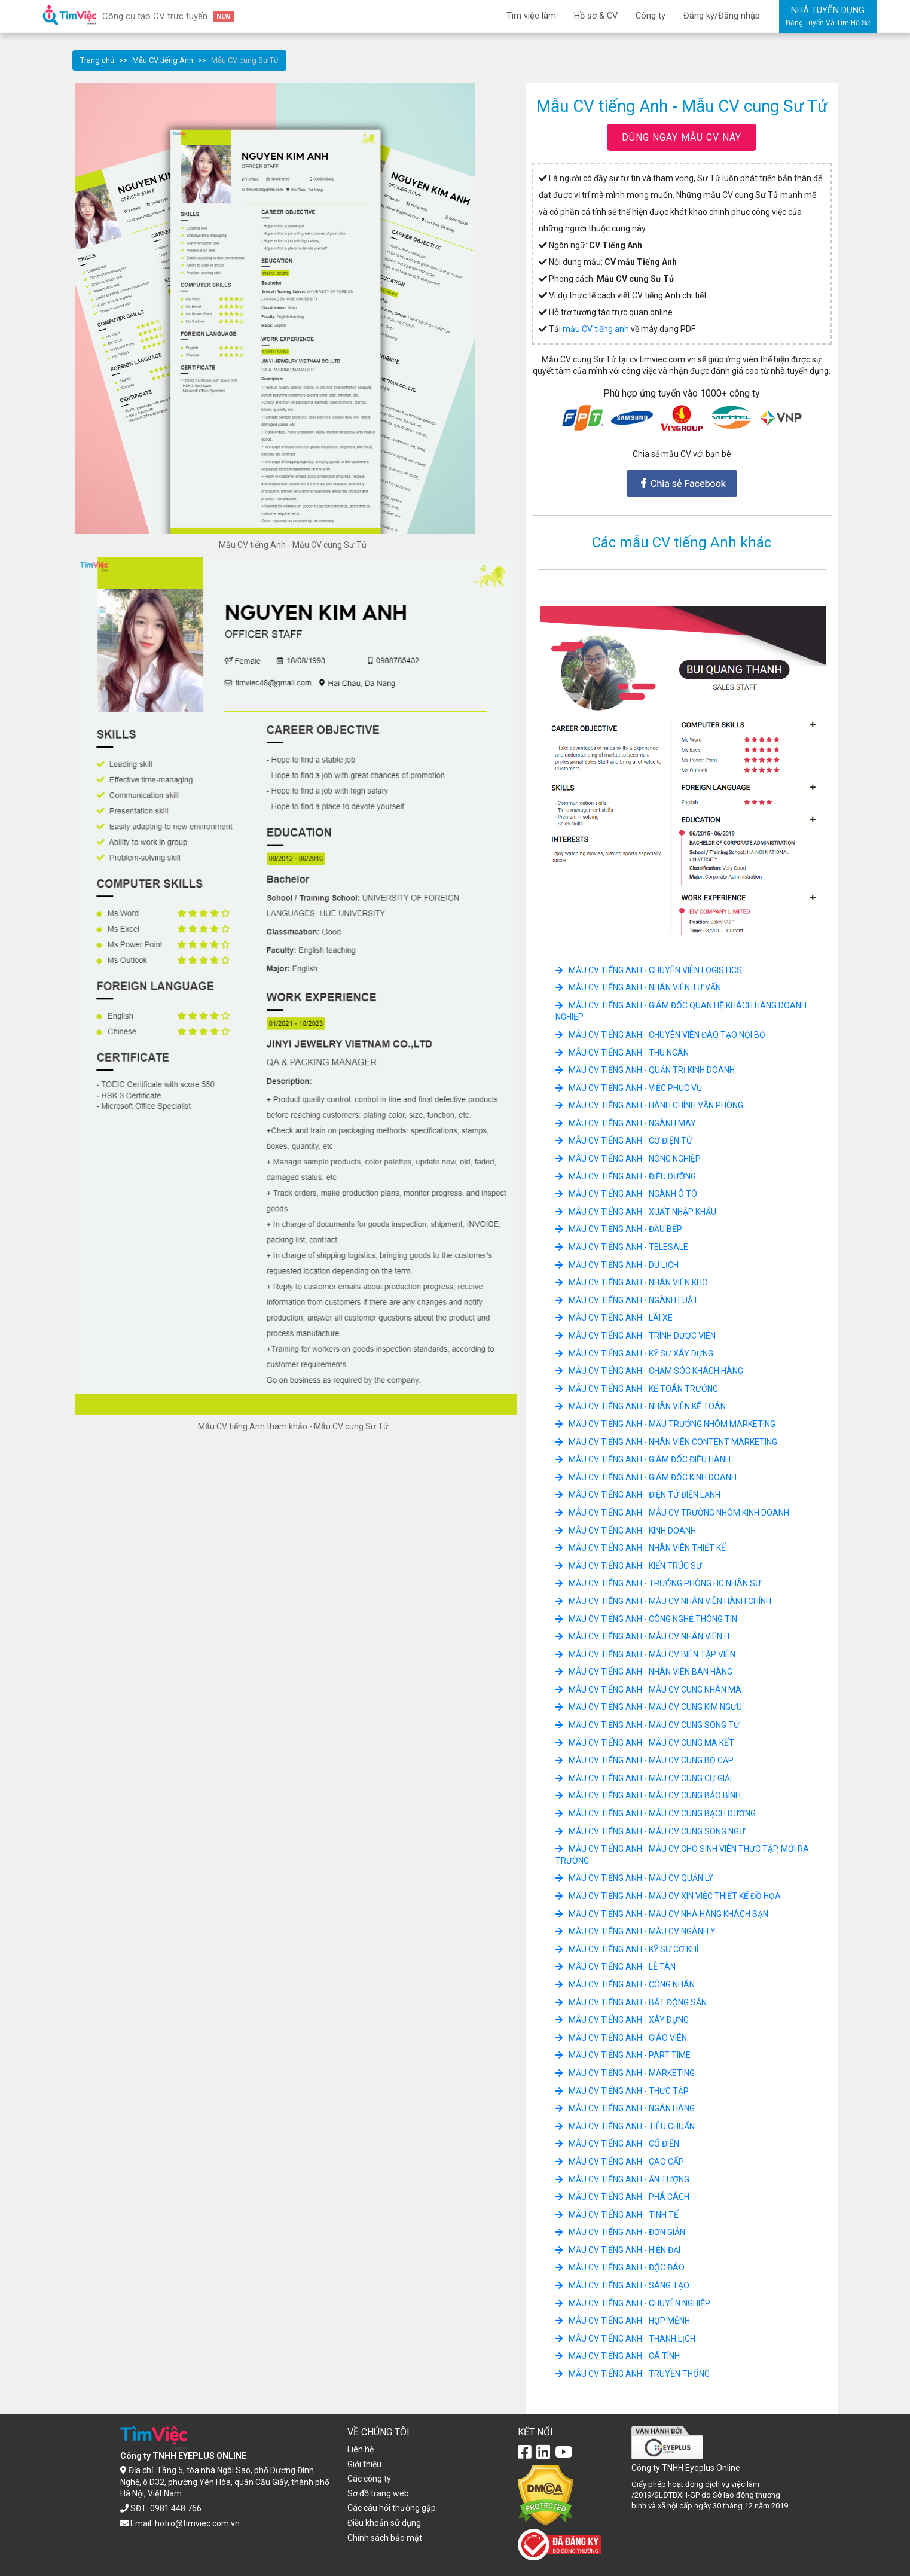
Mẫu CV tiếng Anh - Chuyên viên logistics (648, 970)
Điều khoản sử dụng (384, 2523)
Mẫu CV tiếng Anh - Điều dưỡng (625, 1176)
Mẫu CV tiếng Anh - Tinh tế (617, 2215)
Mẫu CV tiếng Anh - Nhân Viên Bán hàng (643, 1671)
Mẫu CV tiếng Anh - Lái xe (614, 1317)
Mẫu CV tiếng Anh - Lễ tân (615, 1966)
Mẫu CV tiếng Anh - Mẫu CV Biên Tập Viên (645, 1654)
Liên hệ (360, 2449)
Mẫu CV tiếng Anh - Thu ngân (622, 1052)
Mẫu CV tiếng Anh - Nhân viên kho (631, 1282)
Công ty (650, 16)
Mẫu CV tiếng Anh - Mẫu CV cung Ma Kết (644, 1743)
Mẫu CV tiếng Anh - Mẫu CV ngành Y (635, 1931)
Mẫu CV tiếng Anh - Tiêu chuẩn (625, 2126)
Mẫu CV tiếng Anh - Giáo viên (621, 2037)
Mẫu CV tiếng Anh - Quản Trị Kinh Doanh (645, 1070)
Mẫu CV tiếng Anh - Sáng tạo (622, 2285)
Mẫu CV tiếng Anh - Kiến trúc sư (628, 1566)
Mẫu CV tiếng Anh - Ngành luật (626, 1300)
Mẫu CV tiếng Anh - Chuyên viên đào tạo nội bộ (660, 1034)
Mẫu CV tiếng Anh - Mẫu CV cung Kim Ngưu (648, 1707)
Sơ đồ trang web (378, 2493)
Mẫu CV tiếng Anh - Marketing (625, 2073)
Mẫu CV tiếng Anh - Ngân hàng (625, 2108)
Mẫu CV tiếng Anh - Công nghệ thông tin (646, 1619)
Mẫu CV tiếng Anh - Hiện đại (617, 2250)
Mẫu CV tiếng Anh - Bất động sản (631, 2002)
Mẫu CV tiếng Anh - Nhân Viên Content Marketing (666, 1442)
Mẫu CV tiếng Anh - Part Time (623, 2055)
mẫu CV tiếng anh (596, 329)
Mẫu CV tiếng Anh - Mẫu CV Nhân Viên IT (643, 1636)
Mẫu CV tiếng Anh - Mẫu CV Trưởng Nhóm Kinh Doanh (672, 1512)
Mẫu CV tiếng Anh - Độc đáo (620, 2267)
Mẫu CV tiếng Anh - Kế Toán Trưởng (636, 1389)
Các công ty (369, 2478)
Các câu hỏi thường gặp (391, 2508)
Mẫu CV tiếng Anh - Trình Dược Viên (635, 1335)
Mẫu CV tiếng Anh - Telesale (621, 1247)
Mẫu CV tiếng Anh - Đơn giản (620, 2232)
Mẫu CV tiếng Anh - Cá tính (617, 2356)
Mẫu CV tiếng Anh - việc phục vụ (628, 1088)
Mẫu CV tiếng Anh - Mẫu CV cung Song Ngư (650, 1831)
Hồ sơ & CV (596, 16)
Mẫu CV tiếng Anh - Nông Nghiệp (628, 1158)
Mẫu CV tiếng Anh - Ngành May (625, 1123)
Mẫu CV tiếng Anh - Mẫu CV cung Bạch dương (655, 1813)
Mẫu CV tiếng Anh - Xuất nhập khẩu (635, 1212)
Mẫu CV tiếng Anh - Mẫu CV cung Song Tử (647, 1725)
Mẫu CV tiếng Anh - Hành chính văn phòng (649, 1105)
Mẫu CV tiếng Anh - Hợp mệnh (622, 2320)
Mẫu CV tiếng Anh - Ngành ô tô (626, 1194)
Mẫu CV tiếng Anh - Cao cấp (619, 2161)
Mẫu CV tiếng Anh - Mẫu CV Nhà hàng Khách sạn (661, 1914)
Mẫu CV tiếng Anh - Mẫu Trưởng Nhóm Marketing (665, 1424)
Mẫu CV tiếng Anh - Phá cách (622, 2197)
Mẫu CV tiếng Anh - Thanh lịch (625, 2338)
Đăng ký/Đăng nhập (721, 16)
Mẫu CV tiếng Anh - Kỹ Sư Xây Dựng (634, 1353)
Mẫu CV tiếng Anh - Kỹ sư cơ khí (626, 1949)
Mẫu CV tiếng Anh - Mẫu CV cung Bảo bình (648, 1795)
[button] (559, 770)
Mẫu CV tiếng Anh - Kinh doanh (625, 1530)
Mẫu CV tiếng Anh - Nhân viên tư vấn (638, 987)
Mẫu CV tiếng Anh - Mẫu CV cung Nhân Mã (648, 1689)
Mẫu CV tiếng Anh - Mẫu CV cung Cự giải (643, 1778)
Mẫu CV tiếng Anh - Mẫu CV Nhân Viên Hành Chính (663, 1601)
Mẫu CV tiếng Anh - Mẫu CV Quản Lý (634, 1878)
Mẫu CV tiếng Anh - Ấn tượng (622, 2179)
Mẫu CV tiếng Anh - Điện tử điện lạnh (637, 1494)
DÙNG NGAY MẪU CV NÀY (681, 137)
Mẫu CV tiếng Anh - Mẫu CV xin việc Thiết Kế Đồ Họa (668, 1896)
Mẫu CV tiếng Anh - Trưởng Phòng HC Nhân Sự (658, 1583)
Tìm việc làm (531, 16)
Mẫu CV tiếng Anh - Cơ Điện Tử (623, 1140)
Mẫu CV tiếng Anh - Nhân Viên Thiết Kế (640, 1548)
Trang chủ (97, 60)
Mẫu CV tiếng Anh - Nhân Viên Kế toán (640, 1406)
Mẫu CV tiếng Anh (162, 60)
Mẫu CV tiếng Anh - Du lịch (617, 1265)
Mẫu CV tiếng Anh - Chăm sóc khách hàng (649, 1371)
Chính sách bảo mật (384, 2538)
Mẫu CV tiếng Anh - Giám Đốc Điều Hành (643, 1459)
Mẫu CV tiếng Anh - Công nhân (625, 1984)
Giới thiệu (364, 2464)
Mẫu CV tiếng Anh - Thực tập (622, 2091)
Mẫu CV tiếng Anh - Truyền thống (632, 2374)
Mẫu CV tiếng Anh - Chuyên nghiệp (632, 2303)
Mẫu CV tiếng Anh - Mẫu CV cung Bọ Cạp (644, 1760)
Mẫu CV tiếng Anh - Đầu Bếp (618, 1229)
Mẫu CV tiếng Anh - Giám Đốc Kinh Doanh (646, 1477)
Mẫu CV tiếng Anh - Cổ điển (617, 2143)
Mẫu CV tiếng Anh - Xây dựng (622, 2020)
